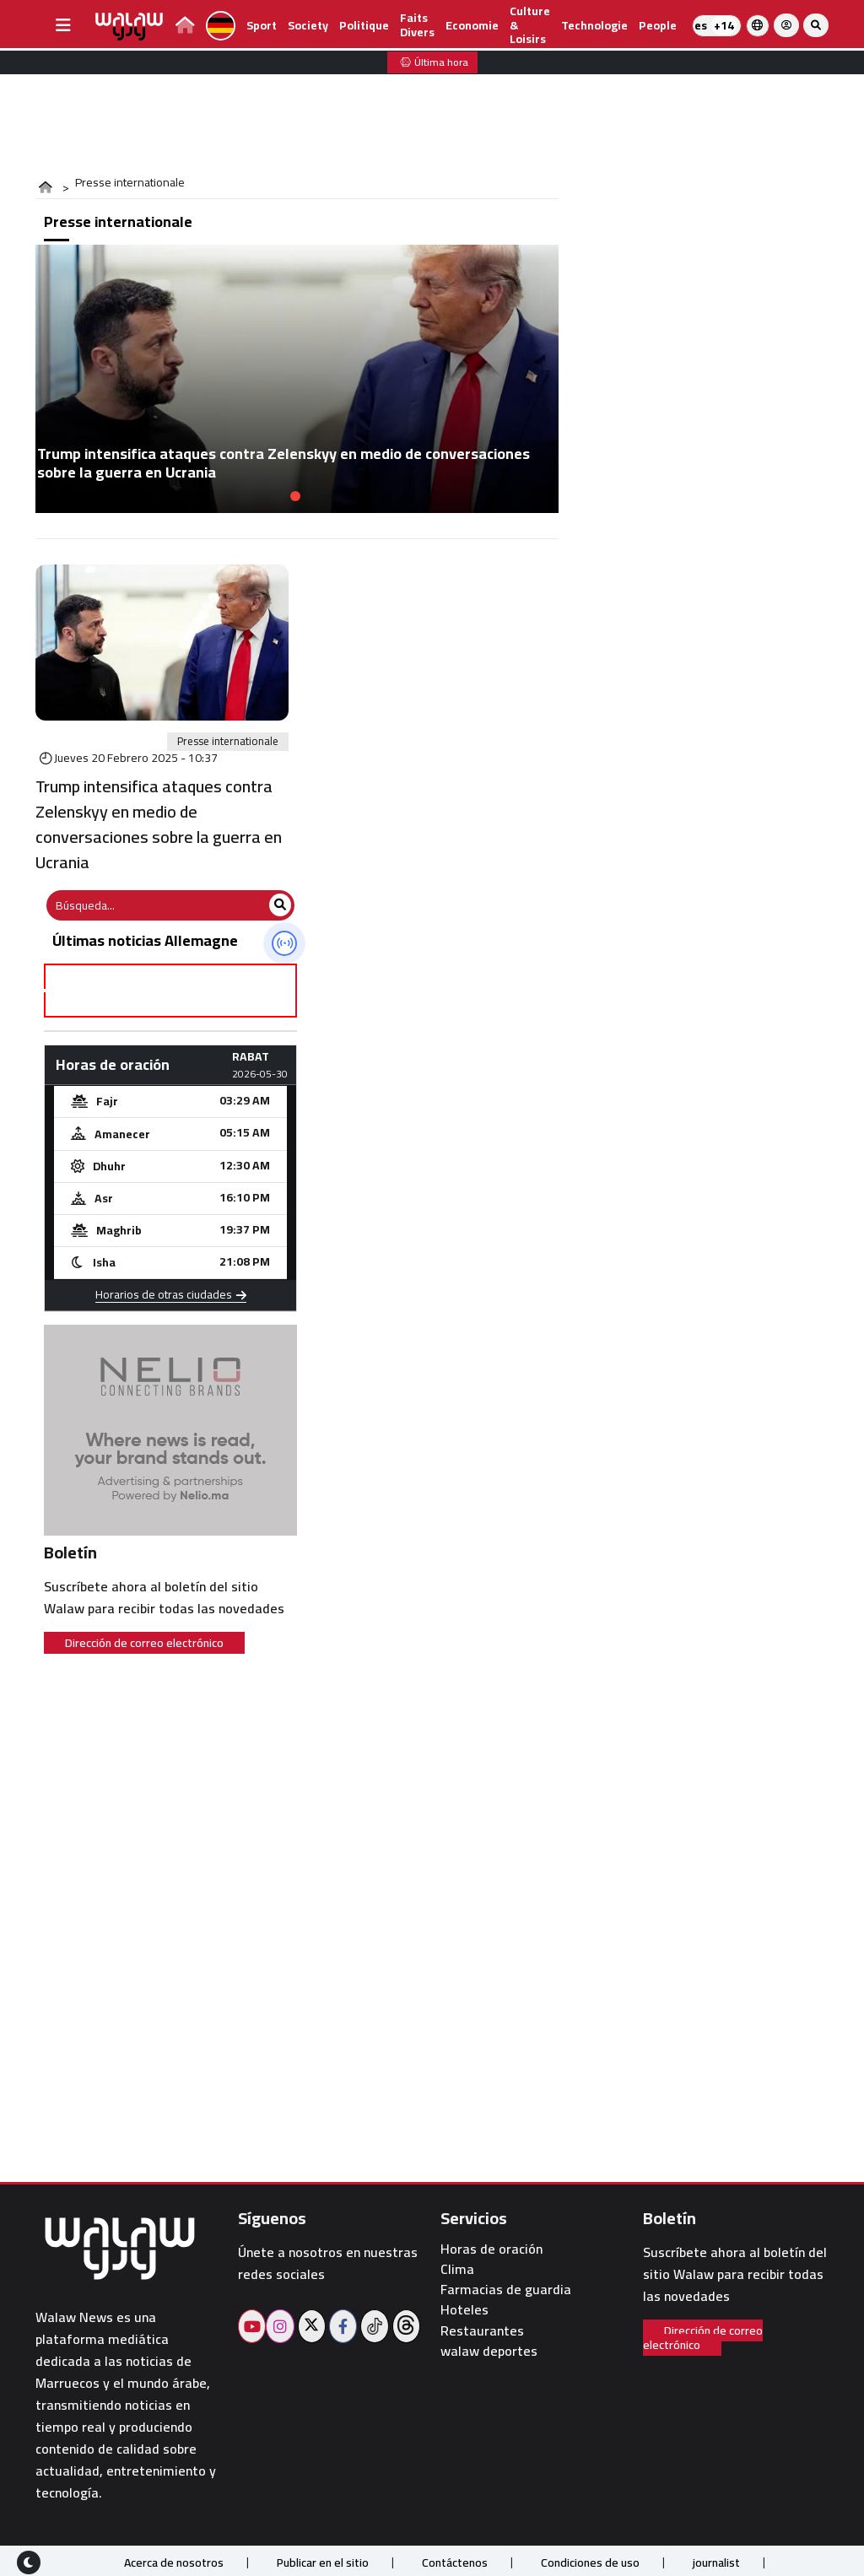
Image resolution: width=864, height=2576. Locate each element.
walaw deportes (488, 2351)
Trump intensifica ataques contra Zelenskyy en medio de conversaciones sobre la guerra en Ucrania (158, 824)
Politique (364, 25)
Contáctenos (455, 2562)
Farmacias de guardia (505, 2290)
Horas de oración (491, 2249)
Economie (472, 25)
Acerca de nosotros (174, 2562)
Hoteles (464, 2310)
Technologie (594, 25)
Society (308, 25)
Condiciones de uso (590, 2562)
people (658, 25)
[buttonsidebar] (63, 25)
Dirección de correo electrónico (144, 1643)
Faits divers (417, 25)
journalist (716, 2562)
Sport (261, 25)
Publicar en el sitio (323, 2562)
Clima (457, 2269)
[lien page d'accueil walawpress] (185, 27)
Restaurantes (482, 2331)
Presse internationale (227, 741)
